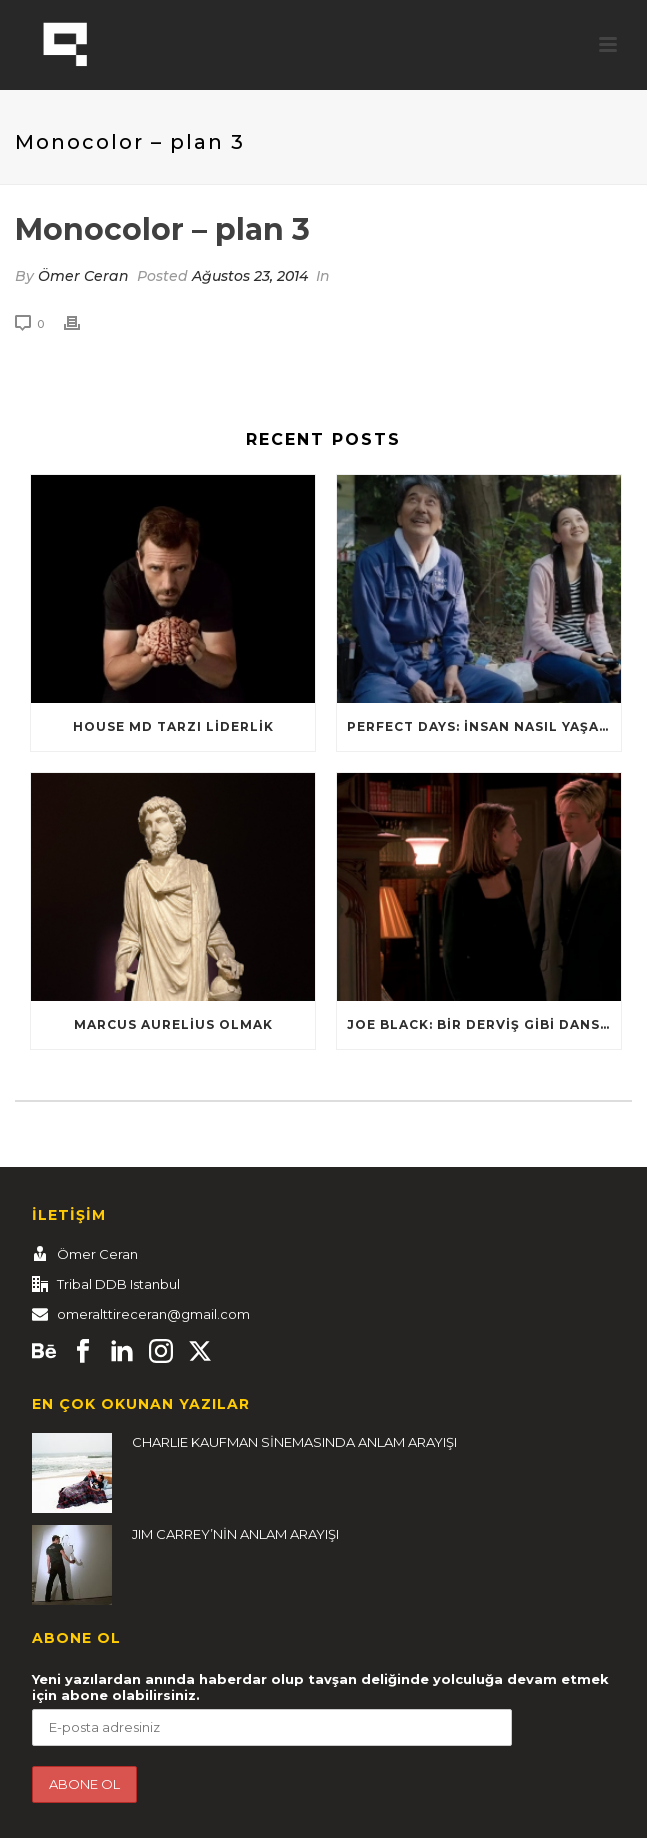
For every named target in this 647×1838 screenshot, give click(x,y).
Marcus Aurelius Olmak (173, 1024)
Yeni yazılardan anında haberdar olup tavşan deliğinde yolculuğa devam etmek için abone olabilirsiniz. (320, 1687)
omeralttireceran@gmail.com (153, 1314)
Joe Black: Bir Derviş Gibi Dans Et (484, 1024)
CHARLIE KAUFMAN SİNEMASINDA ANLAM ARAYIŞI (294, 1442)
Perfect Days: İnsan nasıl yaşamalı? (484, 726)
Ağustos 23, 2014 (250, 276)
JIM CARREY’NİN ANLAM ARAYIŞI (235, 1534)
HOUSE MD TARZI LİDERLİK (173, 726)
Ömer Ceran (83, 276)
